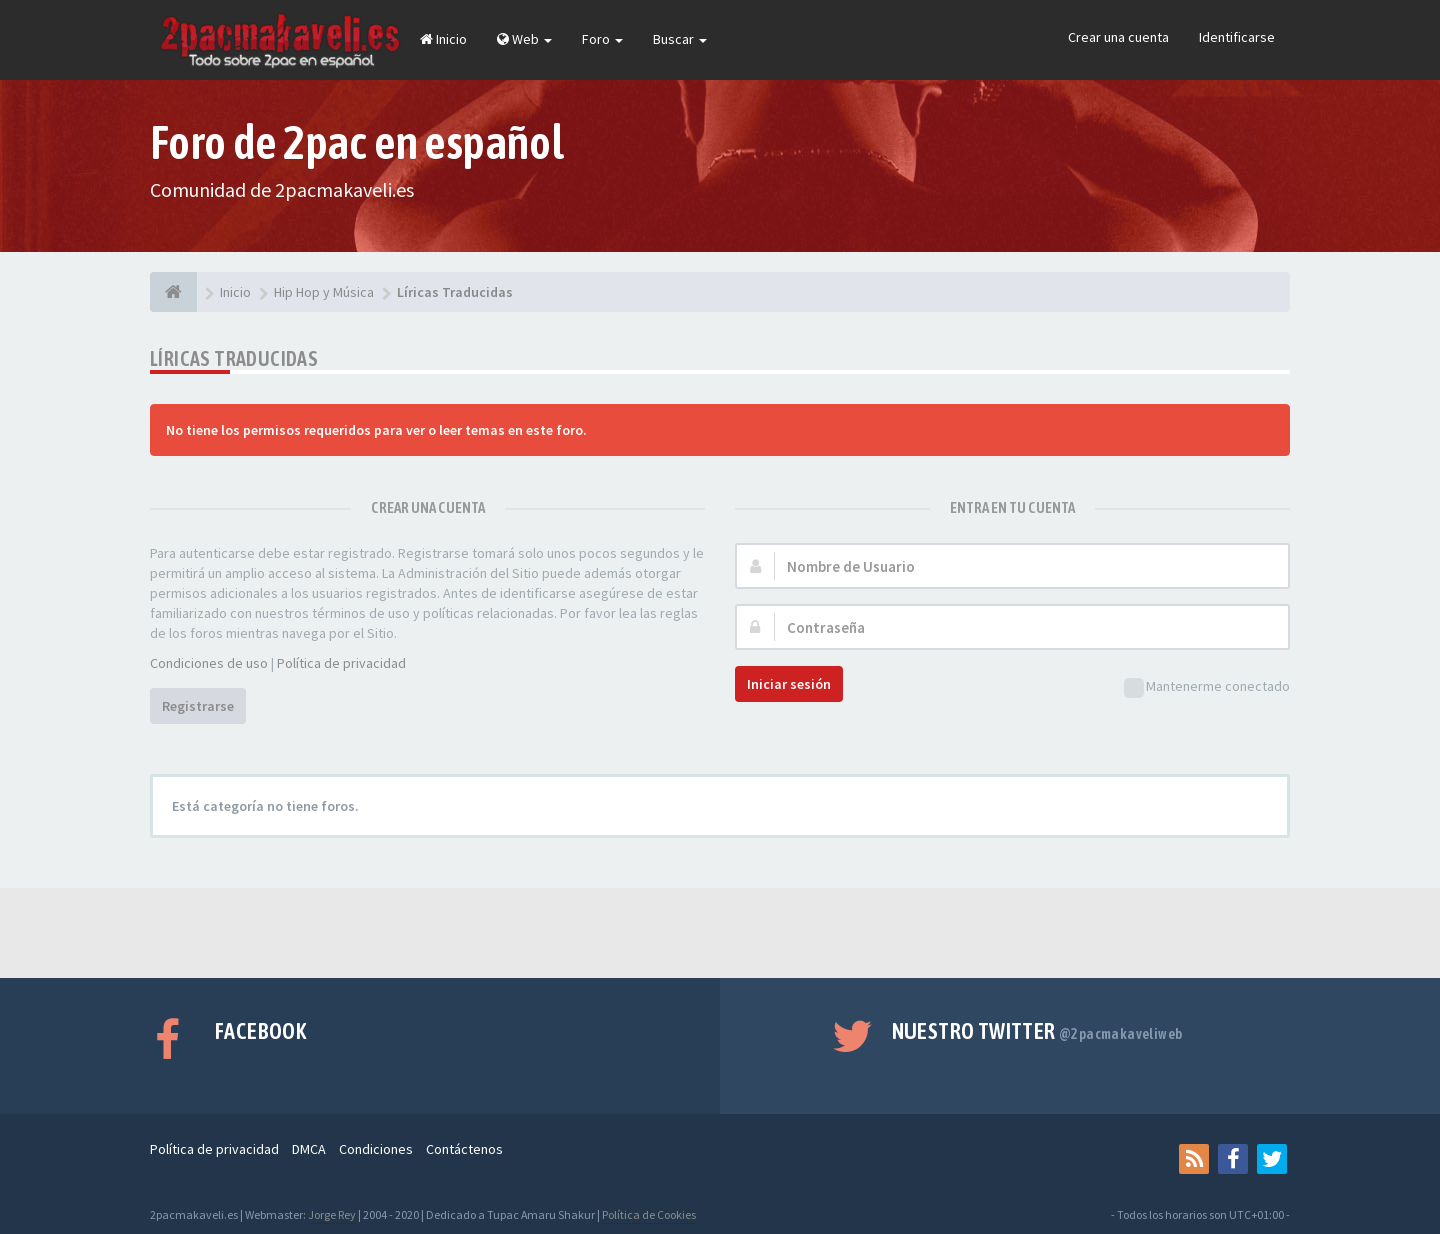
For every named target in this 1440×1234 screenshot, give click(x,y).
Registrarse (198, 706)
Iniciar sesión (789, 684)
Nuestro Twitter (1037, 1031)
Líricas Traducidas (234, 358)
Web (524, 39)
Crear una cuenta (1118, 37)
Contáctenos (464, 1149)
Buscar (680, 39)
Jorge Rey (332, 1214)
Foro (602, 39)
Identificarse (1237, 37)
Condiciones (376, 1149)
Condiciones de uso (209, 663)
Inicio (443, 39)
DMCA (309, 1149)
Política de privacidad (341, 663)
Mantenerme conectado (1207, 687)
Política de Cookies (649, 1214)
